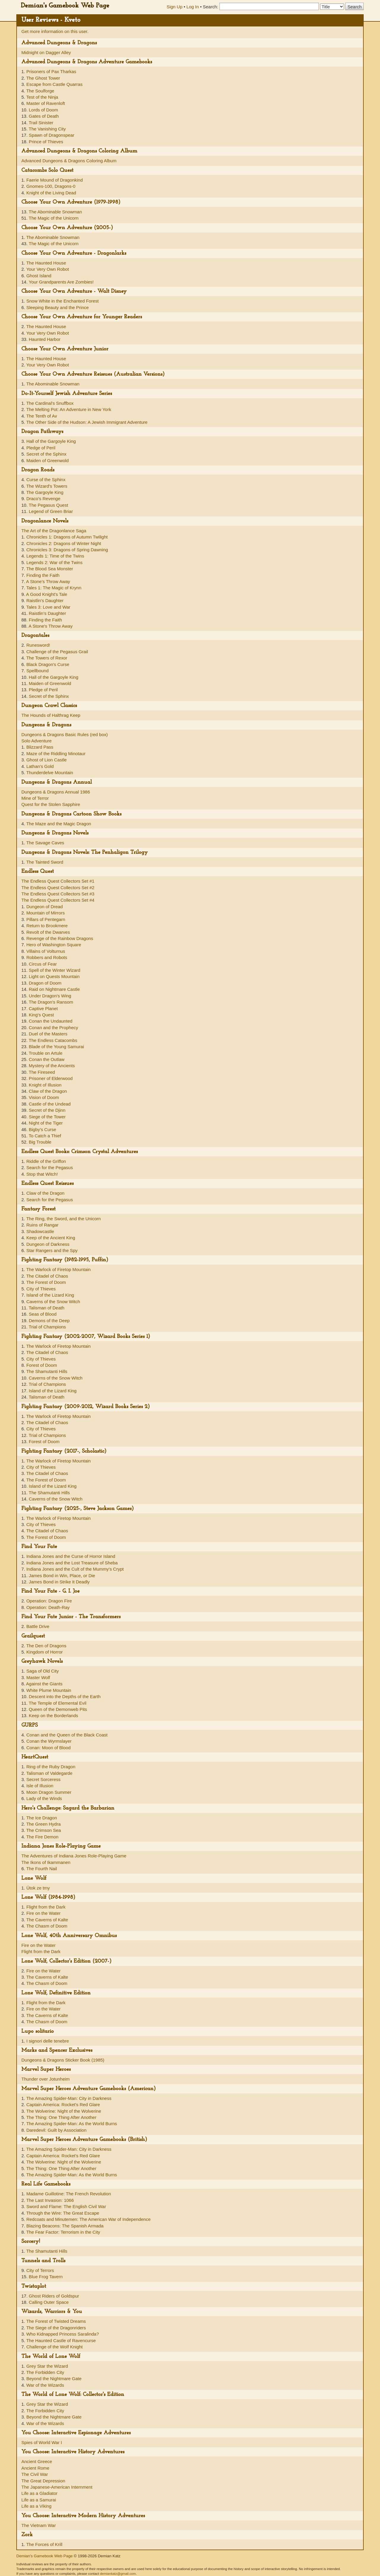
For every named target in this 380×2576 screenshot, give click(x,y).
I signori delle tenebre (47, 2040)
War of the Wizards (45, 2385)
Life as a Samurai (38, 2499)
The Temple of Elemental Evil (57, 1703)
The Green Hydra (43, 1823)
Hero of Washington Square (53, 944)
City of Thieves (41, 1288)
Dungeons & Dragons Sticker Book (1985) (62, 2059)
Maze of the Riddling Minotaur (56, 753)
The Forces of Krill (44, 2544)
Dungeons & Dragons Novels (54, 833)
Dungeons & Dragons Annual (56, 782)
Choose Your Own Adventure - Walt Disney (74, 291)
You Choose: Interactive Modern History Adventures (83, 2516)
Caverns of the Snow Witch (53, 1301)
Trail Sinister (41, 122)
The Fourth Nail (41, 1868)
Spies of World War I (41, 2442)
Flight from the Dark (46, 1906)
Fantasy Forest (38, 1209)
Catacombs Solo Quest (47, 170)
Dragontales (35, 635)
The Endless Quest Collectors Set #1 (57, 881)
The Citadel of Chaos (47, 1275)
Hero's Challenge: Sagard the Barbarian (67, 1808)
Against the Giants (44, 1683)
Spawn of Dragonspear (51, 135)
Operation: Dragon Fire (49, 1600)
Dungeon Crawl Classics (49, 705)
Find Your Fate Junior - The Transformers (71, 1617)
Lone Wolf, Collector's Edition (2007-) (66, 1961)
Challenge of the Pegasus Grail (57, 651)
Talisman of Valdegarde (49, 1773)
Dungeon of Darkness (47, 1244)
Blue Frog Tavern (46, 2276)
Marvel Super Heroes (46, 2069)
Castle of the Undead (50, 1103)
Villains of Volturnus (45, 951)
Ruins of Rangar (42, 1224)
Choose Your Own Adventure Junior (64, 349)
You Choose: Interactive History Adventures (72, 2452)
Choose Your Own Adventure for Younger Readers (81, 317)
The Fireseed (42, 1072)
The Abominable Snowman (55, 211)
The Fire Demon (42, 1836)
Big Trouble (40, 1141)
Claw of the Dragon (48, 1091)
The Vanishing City (47, 128)
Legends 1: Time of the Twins (55, 555)
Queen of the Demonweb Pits (58, 1709)
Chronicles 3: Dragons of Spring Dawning (67, 549)
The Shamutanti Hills (46, 1371)
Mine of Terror (35, 798)
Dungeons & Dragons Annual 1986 (55, 791)
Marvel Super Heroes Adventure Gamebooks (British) (84, 2139)
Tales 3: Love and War (48, 607)
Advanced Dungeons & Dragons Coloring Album (79, 151)
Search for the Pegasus (49, 1167)
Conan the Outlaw (46, 1059)
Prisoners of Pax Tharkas (51, 71)
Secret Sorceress (43, 1779)
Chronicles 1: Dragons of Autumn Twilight (67, 536)
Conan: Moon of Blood (48, 1747)
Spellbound (37, 670)
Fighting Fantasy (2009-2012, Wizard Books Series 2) (85, 1407)
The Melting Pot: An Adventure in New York (68, 409)
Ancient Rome (35, 2467)
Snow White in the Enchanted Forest (62, 300)
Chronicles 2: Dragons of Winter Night (63, 543)
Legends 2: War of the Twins (54, 562)
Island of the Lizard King (50, 1295)
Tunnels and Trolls (43, 2261)
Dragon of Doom (45, 982)
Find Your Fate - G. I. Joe (50, 1591)
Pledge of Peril (41, 447)
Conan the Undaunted (50, 1021)
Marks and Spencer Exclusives (56, 2050)
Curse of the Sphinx (46, 479)
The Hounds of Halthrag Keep (50, 715)
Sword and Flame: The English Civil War (66, 2206)
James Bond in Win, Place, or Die (62, 1575)
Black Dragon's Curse (47, 664)
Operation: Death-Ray (48, 1607)
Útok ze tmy (38, 1887)
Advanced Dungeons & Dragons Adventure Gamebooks (86, 62)
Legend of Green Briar (51, 511)
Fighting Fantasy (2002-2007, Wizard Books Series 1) (85, 1336)
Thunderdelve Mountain (49, 772)
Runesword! (38, 645)
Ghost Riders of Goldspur (54, 2295)
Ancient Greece (36, 2461)
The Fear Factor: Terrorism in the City (63, 2232)
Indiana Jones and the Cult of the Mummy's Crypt (75, 1569)
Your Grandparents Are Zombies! (61, 281)
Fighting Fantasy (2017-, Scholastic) (64, 1451)
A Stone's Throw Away (48, 581)
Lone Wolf (33, 1878)
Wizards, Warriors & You (51, 2311)
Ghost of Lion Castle (46, 759)
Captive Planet (43, 1008)
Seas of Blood (42, 1314)
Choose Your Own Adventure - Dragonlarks (73, 253)
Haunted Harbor (45, 339)
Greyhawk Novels (42, 1661)
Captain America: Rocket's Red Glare (63, 2104)
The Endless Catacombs (53, 1040)
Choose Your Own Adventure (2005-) (67, 228)
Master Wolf (38, 1677)
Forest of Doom (41, 1365)
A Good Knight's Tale (46, 594)
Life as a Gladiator (39, 2493)
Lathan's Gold (40, 766)
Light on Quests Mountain (54, 976)
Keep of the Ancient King (50, 1237)
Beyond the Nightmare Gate (54, 2378)
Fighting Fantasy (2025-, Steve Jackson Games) (77, 1508)
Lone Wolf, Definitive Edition (56, 1993)
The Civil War (34, 2474)
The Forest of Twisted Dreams (56, 2321)
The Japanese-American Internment (56, 2487)
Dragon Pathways (42, 431)
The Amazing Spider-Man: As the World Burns (71, 2123)
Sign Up (174, 6)
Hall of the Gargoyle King (51, 441)
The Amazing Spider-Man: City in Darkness (68, 2098)
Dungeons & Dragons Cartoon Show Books (71, 814)
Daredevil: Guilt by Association (56, 2130)
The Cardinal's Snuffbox (49, 403)
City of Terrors (40, 2270)
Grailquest (33, 1636)
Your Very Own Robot (47, 269)
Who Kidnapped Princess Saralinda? (62, 2333)
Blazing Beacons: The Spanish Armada (65, 2225)
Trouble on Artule (46, 1053)
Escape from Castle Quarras (54, 84)
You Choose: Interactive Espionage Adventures (76, 2433)
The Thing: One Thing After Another (61, 2117)
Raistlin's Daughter (45, 600)
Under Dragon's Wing (50, 995)
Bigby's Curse (42, 1129)
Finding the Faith (43, 575)
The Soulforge (40, 90)
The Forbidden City (45, 2372)
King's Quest (41, 1014)
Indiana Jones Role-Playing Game (61, 1846)
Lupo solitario (37, 2031)
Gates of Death (44, 116)
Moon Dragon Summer (49, 1792)
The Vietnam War (38, 2525)
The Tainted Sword (44, 862)
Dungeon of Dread (44, 906)
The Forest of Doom (46, 1282)
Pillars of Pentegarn (45, 919)
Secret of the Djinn (47, 1110)
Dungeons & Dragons (46, 725)
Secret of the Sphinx (46, 453)
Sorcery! (30, 2241)
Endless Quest (37, 871)
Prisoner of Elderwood (51, 1078)
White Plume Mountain (48, 1690)
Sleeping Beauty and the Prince (57, 307)
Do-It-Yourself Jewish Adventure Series (66, 393)
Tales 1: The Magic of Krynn (53, 587)
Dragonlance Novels (44, 521)
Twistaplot (33, 2286)
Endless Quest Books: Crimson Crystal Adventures (79, 1152)
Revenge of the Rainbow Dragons (59, 938)
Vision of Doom (44, 1097)
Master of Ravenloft (45, 103)
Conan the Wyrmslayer (49, 1741)
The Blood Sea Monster (49, 568)
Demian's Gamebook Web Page (65, 5)
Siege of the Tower (47, 1116)
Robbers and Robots (46, 957)
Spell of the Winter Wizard (54, 970)
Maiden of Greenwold (47, 460)
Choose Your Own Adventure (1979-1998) (71, 202)
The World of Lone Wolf (50, 2356)
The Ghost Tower (43, 78)
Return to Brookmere (47, 925)
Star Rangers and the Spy (52, 1250)
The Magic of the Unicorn (54, 218)
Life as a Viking (36, 2506)
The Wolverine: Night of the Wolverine (63, 2111)
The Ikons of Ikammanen (45, 1862)
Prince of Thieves (46, 141)
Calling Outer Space (49, 2302)
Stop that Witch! (42, 1174)
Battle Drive (38, 1626)
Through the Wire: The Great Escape (62, 2213)
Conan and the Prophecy (53, 1027)
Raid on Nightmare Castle (54, 989)
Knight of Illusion (45, 1084)
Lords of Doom (43, 109)
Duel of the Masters (48, 1033)
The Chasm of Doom (46, 1925)
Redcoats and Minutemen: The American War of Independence (88, 2219)
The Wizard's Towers (46, 486)
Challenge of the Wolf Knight (54, 2346)
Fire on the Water (43, 1913)
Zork (27, 2535)
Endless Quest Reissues (47, 1183)
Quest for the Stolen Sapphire (50, 804)
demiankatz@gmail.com (118, 2573)
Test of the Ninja (42, 97)
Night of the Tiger (46, 1122)
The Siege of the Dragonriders (56, 2327)
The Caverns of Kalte (47, 1919)
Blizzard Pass (39, 747)
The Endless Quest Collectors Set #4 (57, 900)
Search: (210, 6)
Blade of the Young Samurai (56, 1046)
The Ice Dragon (41, 1817)
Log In (192, 6)
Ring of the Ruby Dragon (50, 1766)
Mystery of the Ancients (52, 1065)
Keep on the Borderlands (53, 1715)
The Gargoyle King (44, 492)
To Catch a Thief (45, 1135)
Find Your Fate (39, 1547)
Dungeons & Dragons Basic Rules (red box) (64, 734)
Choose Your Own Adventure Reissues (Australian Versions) (93, 374)
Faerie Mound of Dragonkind (54, 179)
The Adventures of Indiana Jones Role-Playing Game (73, 1855)
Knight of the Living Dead (51, 192)
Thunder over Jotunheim (45, 2078)
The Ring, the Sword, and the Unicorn (63, 1218)
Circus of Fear (43, 963)
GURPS (29, 1725)
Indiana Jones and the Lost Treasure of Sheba (72, 1562)
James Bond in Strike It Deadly (59, 1581)
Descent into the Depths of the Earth (65, 1696)
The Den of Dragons (46, 1645)
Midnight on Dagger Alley (46, 52)
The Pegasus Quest (48, 505)
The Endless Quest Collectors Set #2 (57, 887)
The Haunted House (46, 262)
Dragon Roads (37, 470)
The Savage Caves (45, 842)
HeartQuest (34, 1757)
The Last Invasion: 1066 (50, 2200)
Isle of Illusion (39, 1785)
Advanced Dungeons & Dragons (59, 43)
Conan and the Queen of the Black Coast (67, 1734)
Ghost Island (38, 275)
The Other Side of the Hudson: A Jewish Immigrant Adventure (87, 422)
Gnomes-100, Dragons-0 (50, 186)
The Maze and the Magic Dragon (58, 823)
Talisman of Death (46, 1307)
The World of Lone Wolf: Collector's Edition (72, 2394)
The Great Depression (43, 2480)
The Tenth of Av (41, 415)
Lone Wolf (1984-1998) (48, 1897)
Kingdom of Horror (44, 1651)
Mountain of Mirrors (45, 912)
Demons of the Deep (49, 1320)
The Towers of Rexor (46, 657)
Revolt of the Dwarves (48, 932)
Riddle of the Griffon (46, 1161)
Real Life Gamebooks (45, 2184)
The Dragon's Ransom (51, 1001)
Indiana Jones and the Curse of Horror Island (70, 1556)
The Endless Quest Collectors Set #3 (57, 893)
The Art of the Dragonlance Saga (53, 530)
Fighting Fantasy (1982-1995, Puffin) (64, 1260)
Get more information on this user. (54, 31)
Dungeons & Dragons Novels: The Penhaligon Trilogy (84, 852)
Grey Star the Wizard (47, 2366)
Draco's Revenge (43, 498)
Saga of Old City (42, 1670)
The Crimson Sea (43, 1830)
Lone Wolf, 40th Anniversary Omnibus (69, 1936)
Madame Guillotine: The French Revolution (68, 2193)
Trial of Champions (47, 1326)
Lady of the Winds (44, 1798)
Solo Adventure (36, 740)
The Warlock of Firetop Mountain (58, 1269)
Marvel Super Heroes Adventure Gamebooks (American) (88, 2089)
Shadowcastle (40, 1231)
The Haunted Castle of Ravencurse (61, 2340)
